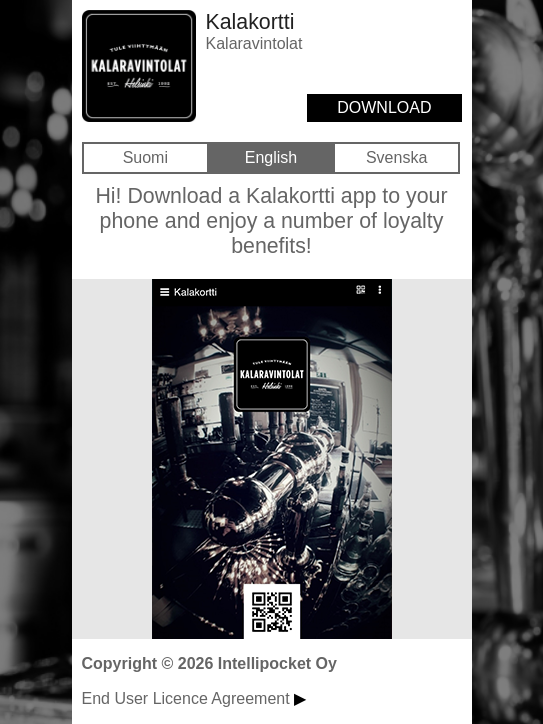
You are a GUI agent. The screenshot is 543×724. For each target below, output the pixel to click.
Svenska (396, 157)
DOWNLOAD (384, 107)
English (271, 157)
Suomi (145, 157)
